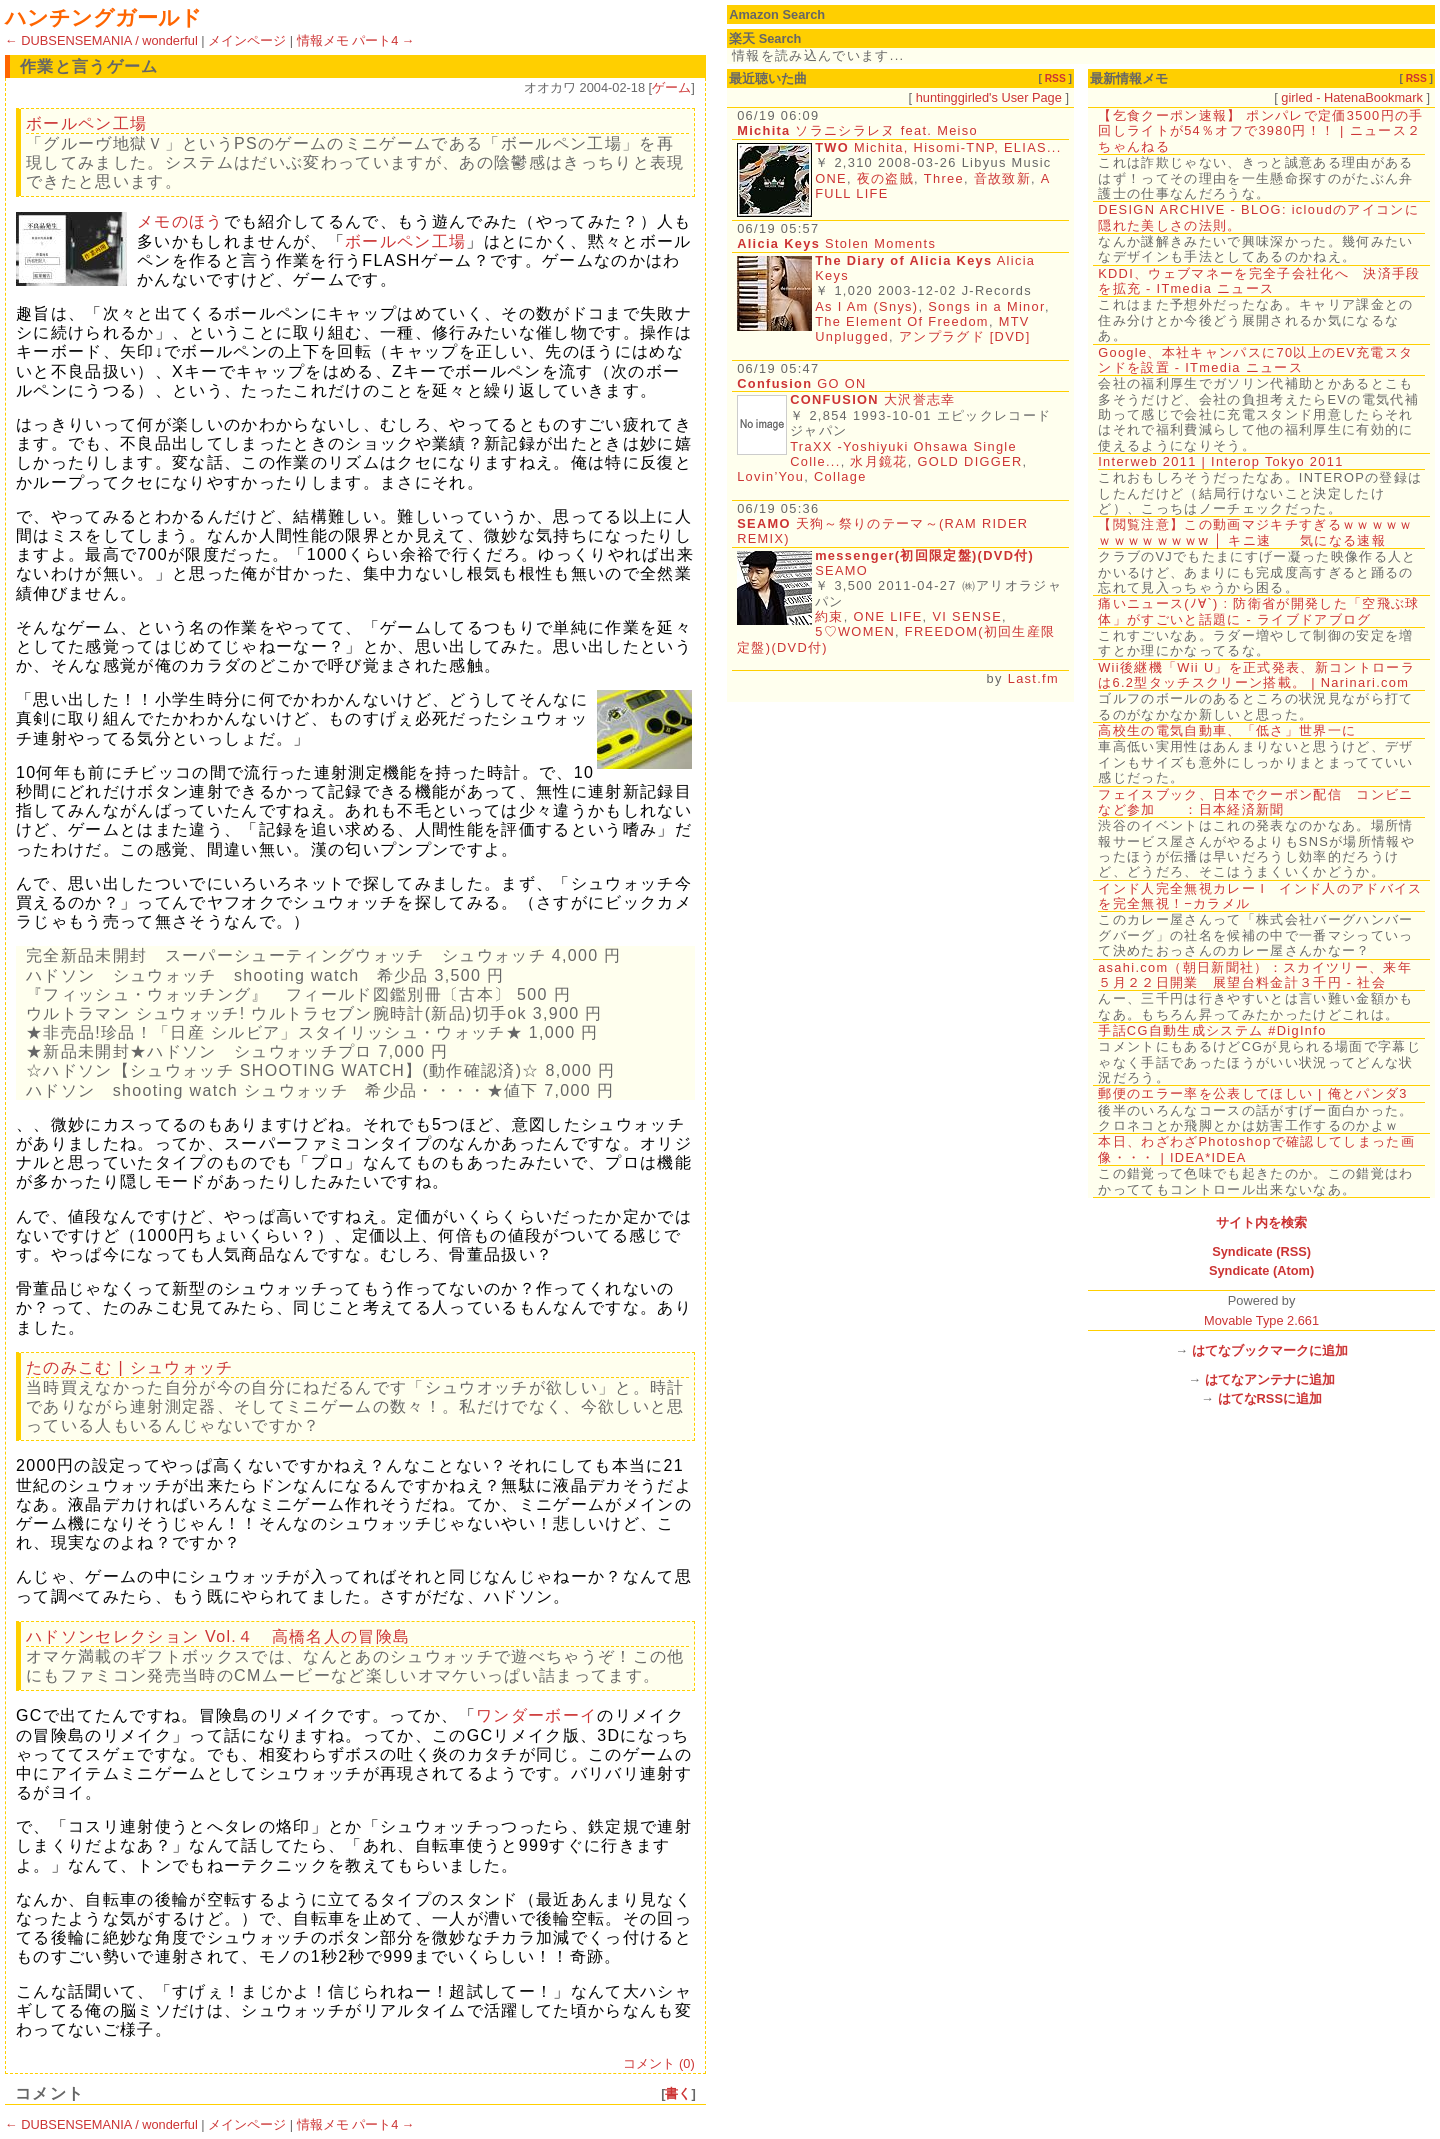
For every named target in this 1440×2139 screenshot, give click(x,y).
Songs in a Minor (986, 306)
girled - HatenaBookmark (1352, 97)
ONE (831, 178)
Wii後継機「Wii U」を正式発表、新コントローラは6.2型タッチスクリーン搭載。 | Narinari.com (1256, 675)
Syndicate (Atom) (1261, 1270)
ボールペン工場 (86, 123)
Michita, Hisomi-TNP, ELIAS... (958, 147)
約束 (829, 616)
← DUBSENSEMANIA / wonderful (101, 40)
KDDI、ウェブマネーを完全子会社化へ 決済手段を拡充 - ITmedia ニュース (1259, 281)
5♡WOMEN (855, 631)
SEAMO (841, 570)
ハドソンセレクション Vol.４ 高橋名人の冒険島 (218, 1636)
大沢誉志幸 (920, 399)
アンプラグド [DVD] (965, 336)
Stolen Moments (836, 243)
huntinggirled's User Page (989, 97)
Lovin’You (770, 476)
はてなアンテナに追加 (1270, 1379)
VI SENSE (967, 616)
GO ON (801, 383)
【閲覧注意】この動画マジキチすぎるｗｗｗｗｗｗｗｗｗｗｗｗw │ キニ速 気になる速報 (1255, 532)
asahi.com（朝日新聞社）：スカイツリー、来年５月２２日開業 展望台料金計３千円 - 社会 (1255, 975)
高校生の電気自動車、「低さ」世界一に (1227, 730)
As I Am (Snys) (866, 306)
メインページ (247, 40)
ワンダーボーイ (536, 1715)
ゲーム (671, 87)
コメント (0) (658, 2063)
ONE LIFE (888, 616)
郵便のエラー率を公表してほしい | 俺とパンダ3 (1253, 1093)
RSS (1055, 78)
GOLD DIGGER (970, 461)
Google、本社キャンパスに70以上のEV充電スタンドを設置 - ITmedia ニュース (1255, 360)
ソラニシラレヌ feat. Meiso (857, 130)
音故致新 (1002, 178)
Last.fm (1033, 678)
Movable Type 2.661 (1261, 1320)
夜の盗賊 (885, 178)
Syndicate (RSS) (1261, 1251)
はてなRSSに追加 (1270, 1398)
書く (678, 2093)
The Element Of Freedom (902, 321)
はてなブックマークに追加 (1270, 1350)
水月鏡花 (878, 461)
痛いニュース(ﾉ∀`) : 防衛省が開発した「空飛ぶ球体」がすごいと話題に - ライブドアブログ (1258, 611)
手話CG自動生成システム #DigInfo (1212, 1030)
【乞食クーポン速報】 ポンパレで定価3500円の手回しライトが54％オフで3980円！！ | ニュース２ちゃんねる (1260, 131)
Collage (840, 476)
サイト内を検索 (1261, 1222)
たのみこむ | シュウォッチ (130, 1367)
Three (944, 178)
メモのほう (180, 221)
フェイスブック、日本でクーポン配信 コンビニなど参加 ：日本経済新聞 (1255, 802)
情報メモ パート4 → (356, 40)
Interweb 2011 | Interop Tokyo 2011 (1221, 461)
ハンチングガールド (103, 17)
